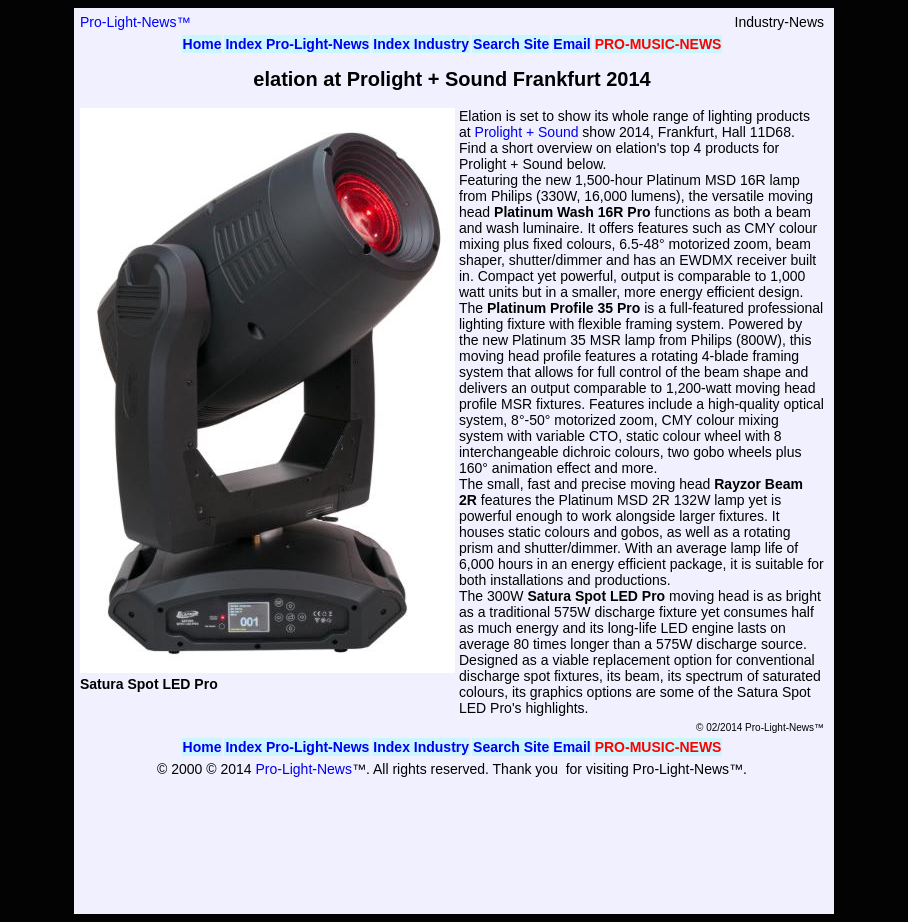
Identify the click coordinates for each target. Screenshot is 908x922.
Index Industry (421, 44)
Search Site (511, 44)
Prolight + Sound (527, 132)
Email (571, 44)
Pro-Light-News (303, 769)
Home (202, 44)
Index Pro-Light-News (297, 44)
